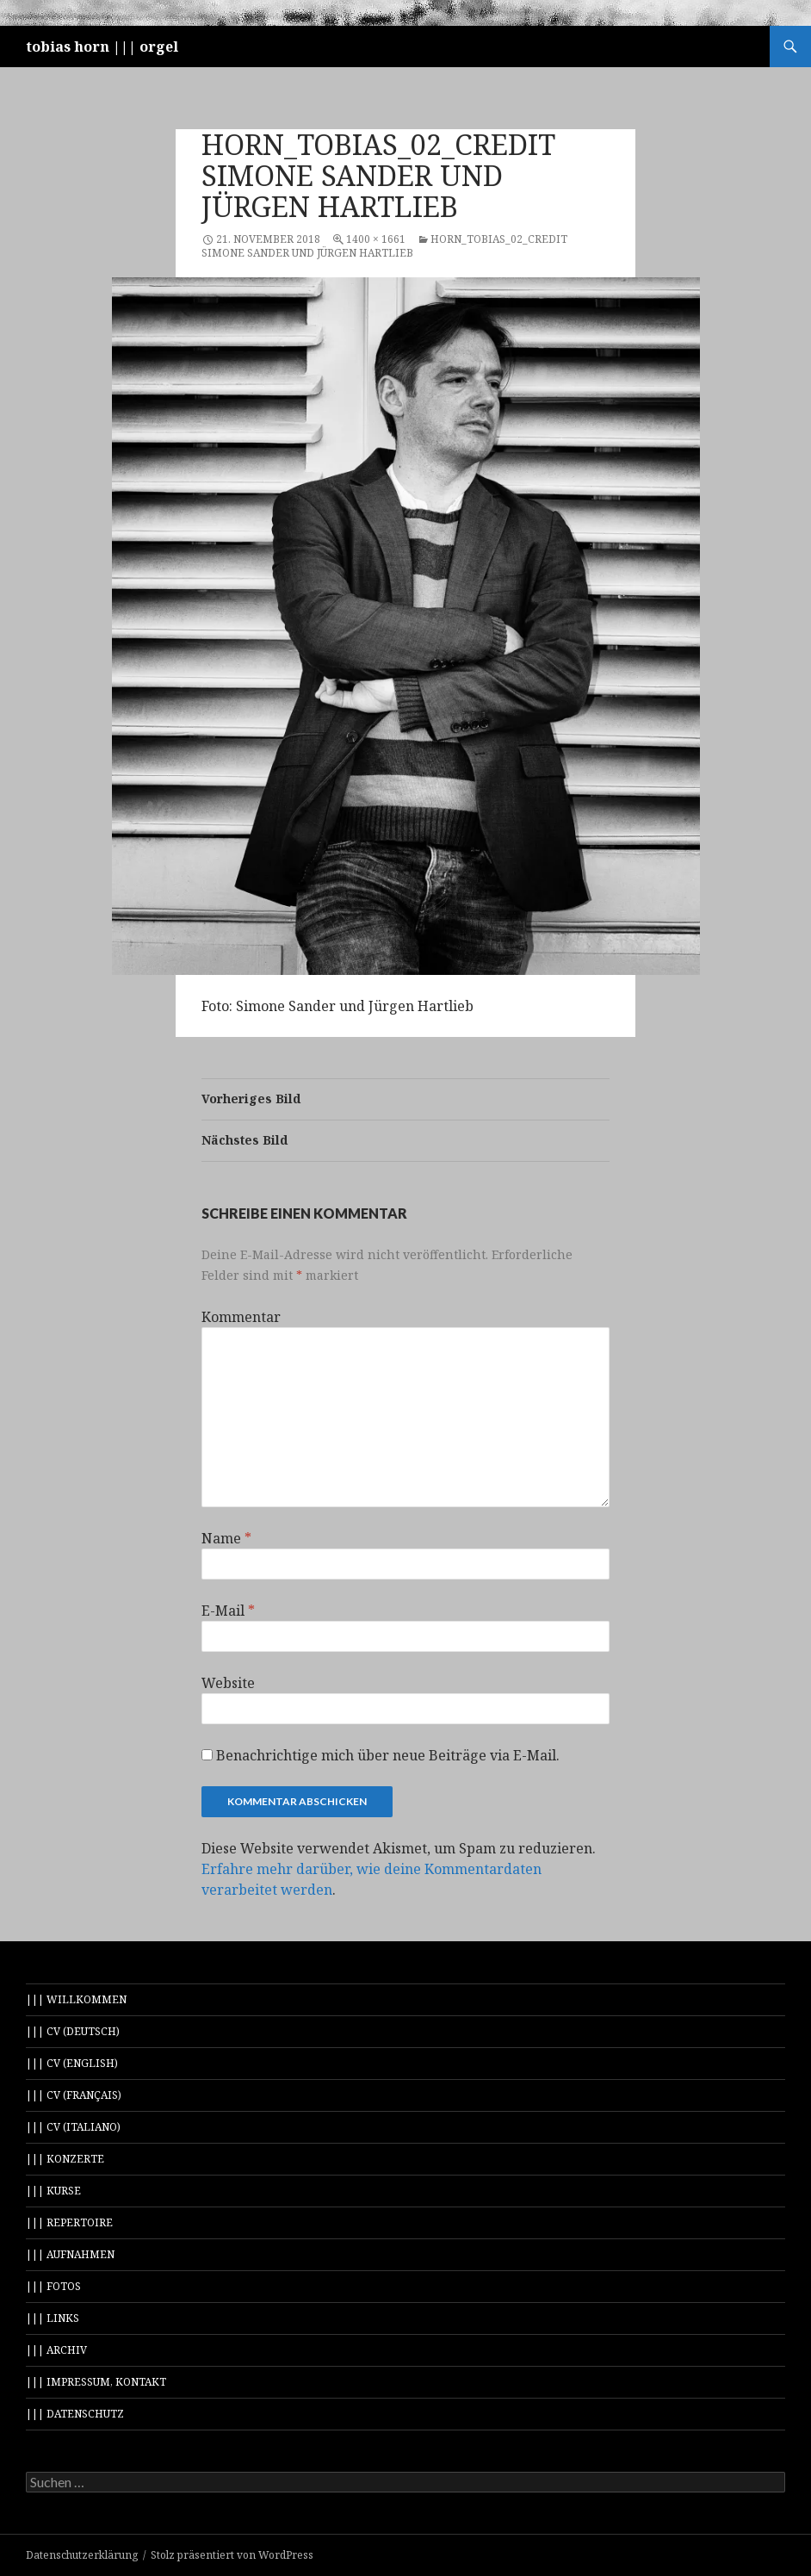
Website (228, 1682)
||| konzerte (65, 2158)
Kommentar (241, 1316)
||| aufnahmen (70, 2254)
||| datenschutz (75, 2413)
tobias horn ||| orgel (102, 46)
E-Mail (228, 1610)
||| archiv (56, 2350)
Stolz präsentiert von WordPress (232, 2555)
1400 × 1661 (376, 239)
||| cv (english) (72, 2063)
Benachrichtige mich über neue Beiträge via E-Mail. (388, 1755)
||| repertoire (69, 2222)
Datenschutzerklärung (82, 2555)
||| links (52, 2318)
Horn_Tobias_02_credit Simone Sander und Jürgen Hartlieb (384, 246)
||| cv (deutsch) (73, 2031)
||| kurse (53, 2190)
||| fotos (53, 2286)
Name (226, 1538)
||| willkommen (76, 1999)
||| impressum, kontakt (96, 2381)
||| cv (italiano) (73, 2127)
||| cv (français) (73, 2095)
